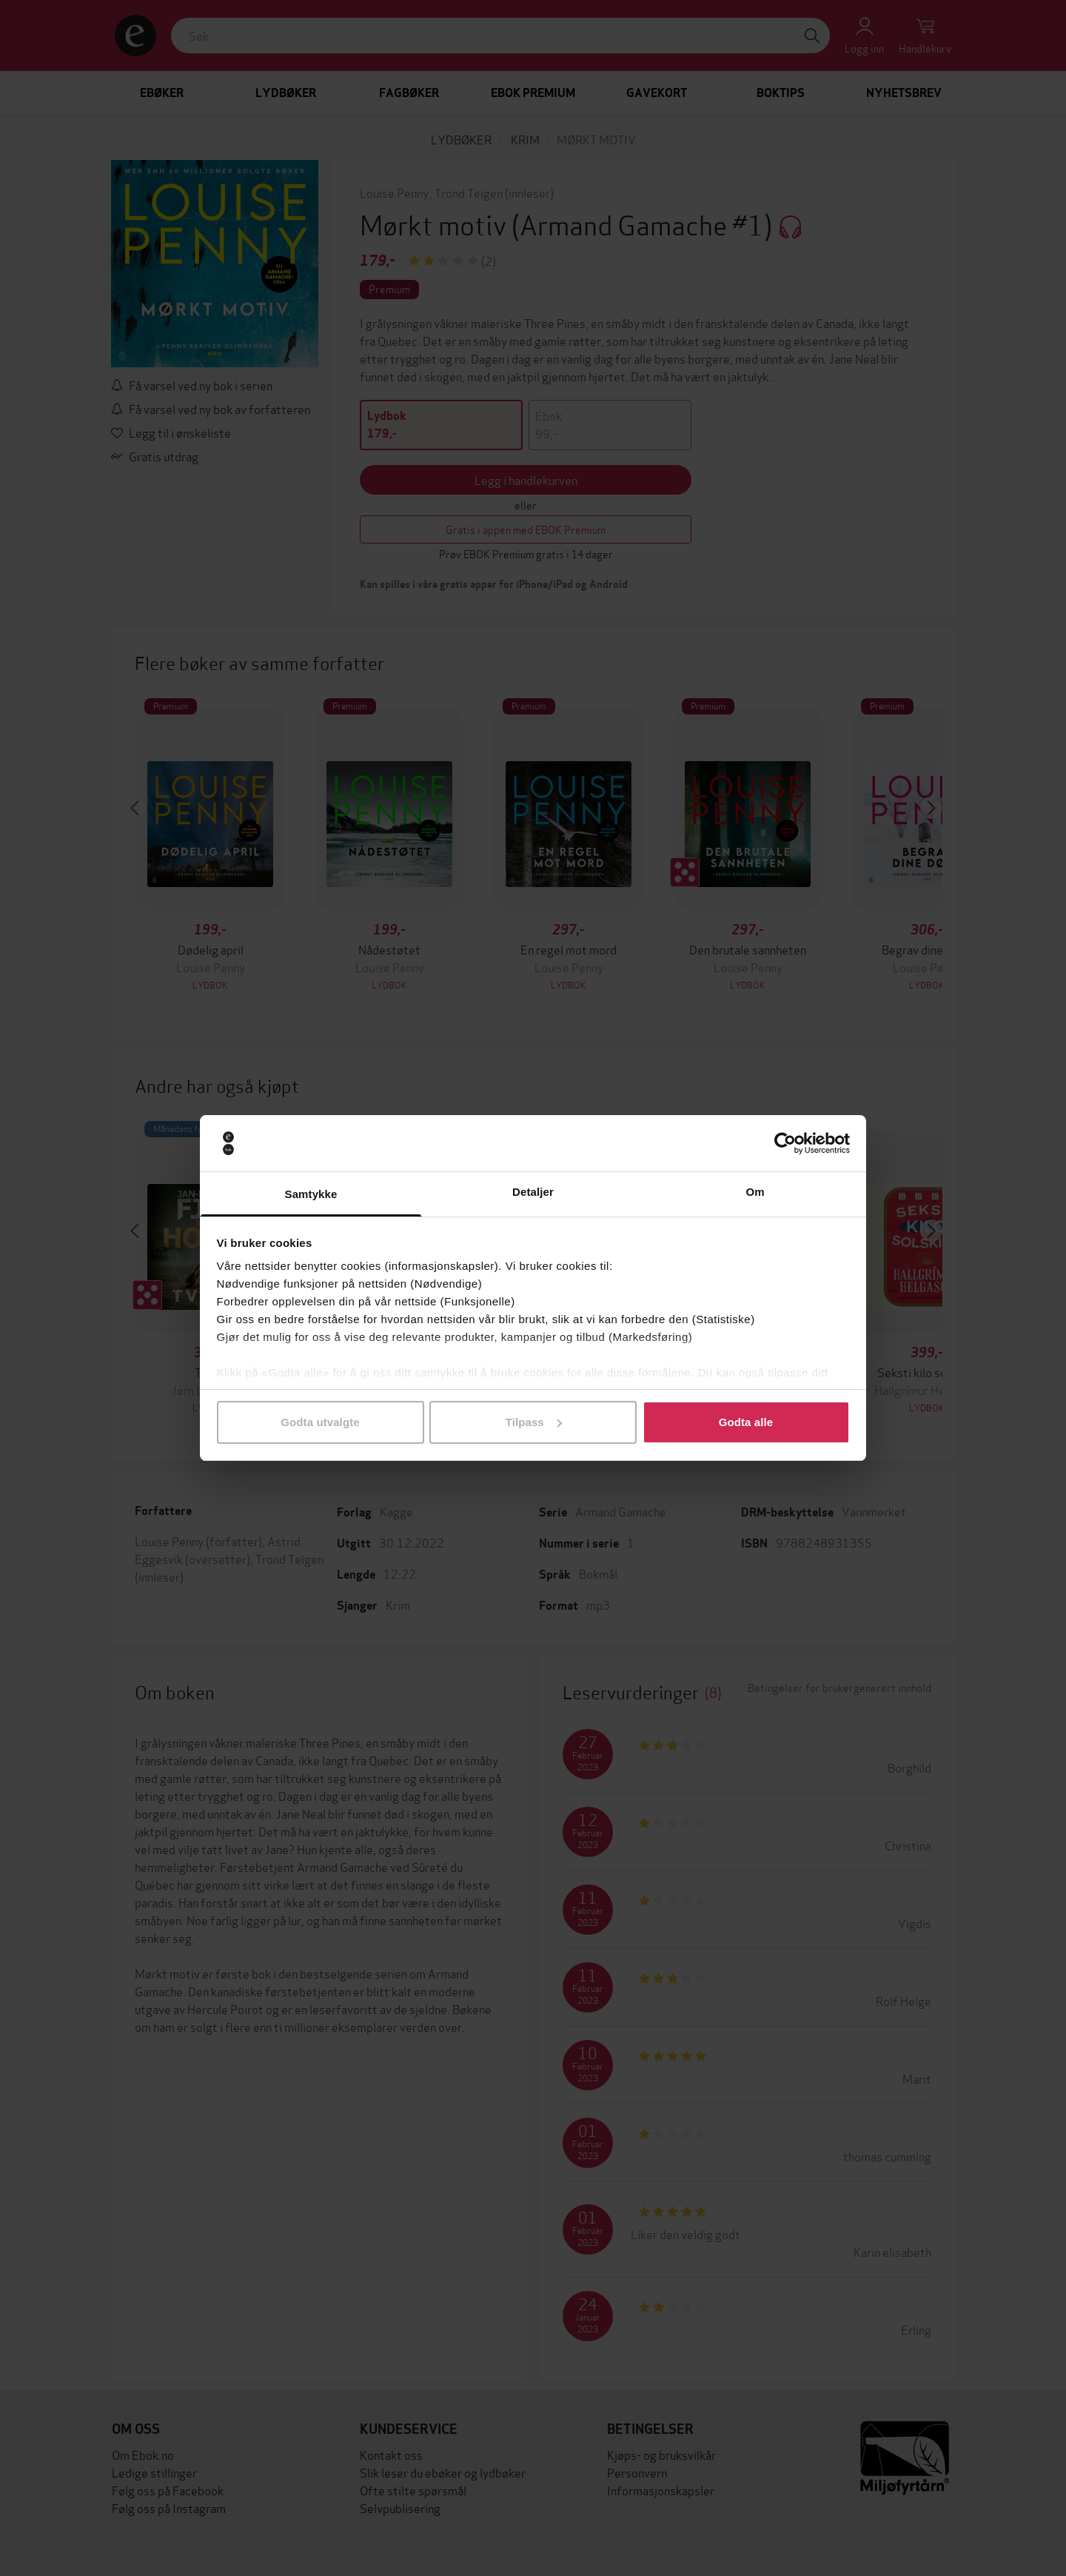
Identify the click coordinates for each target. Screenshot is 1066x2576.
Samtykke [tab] (311, 1194)
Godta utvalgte (320, 1422)
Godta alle (746, 1422)
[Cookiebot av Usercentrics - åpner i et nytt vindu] (785, 1143)
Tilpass (534, 1422)
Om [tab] (754, 1191)
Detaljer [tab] (533, 1191)
